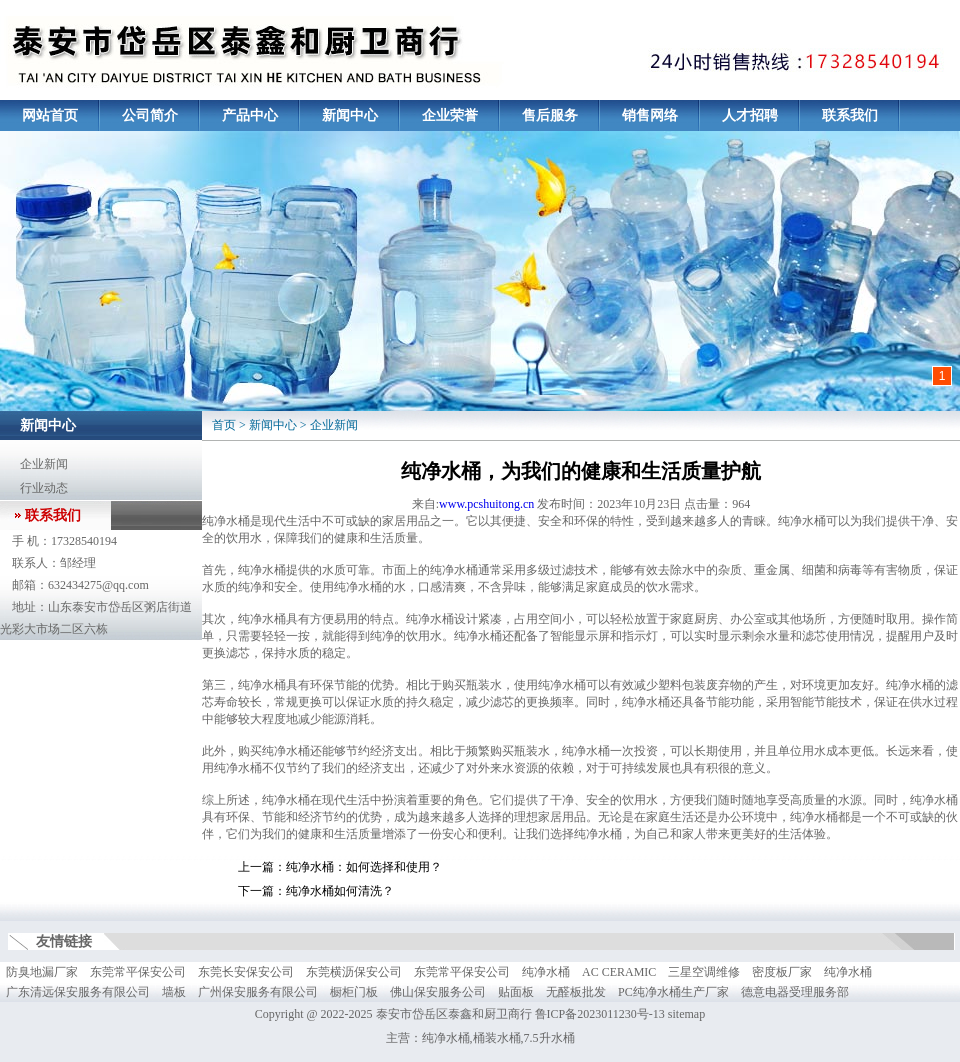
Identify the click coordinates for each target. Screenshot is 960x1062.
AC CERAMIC (619, 972)
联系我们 (850, 115)
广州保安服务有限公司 (258, 992)
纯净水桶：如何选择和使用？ (364, 867)
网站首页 (50, 115)
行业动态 (44, 488)
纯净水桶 (546, 972)
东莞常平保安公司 (138, 972)
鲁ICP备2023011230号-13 (600, 1014)
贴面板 (516, 992)
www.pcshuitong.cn (486, 504)
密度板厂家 (782, 972)
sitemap (686, 1014)
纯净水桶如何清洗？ (340, 891)
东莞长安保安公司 (246, 972)
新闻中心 (350, 115)
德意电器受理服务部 (795, 992)
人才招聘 (750, 115)
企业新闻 (44, 464)
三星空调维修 (704, 972)
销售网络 (650, 115)
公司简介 (150, 115)
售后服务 (550, 115)
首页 (224, 425)
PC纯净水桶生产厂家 (673, 992)
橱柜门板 (354, 992)
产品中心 (250, 115)
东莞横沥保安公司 (354, 972)
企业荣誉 (450, 115)
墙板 (174, 992)
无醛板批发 (576, 992)
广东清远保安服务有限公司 (78, 992)
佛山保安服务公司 (438, 992)
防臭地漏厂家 (42, 972)
